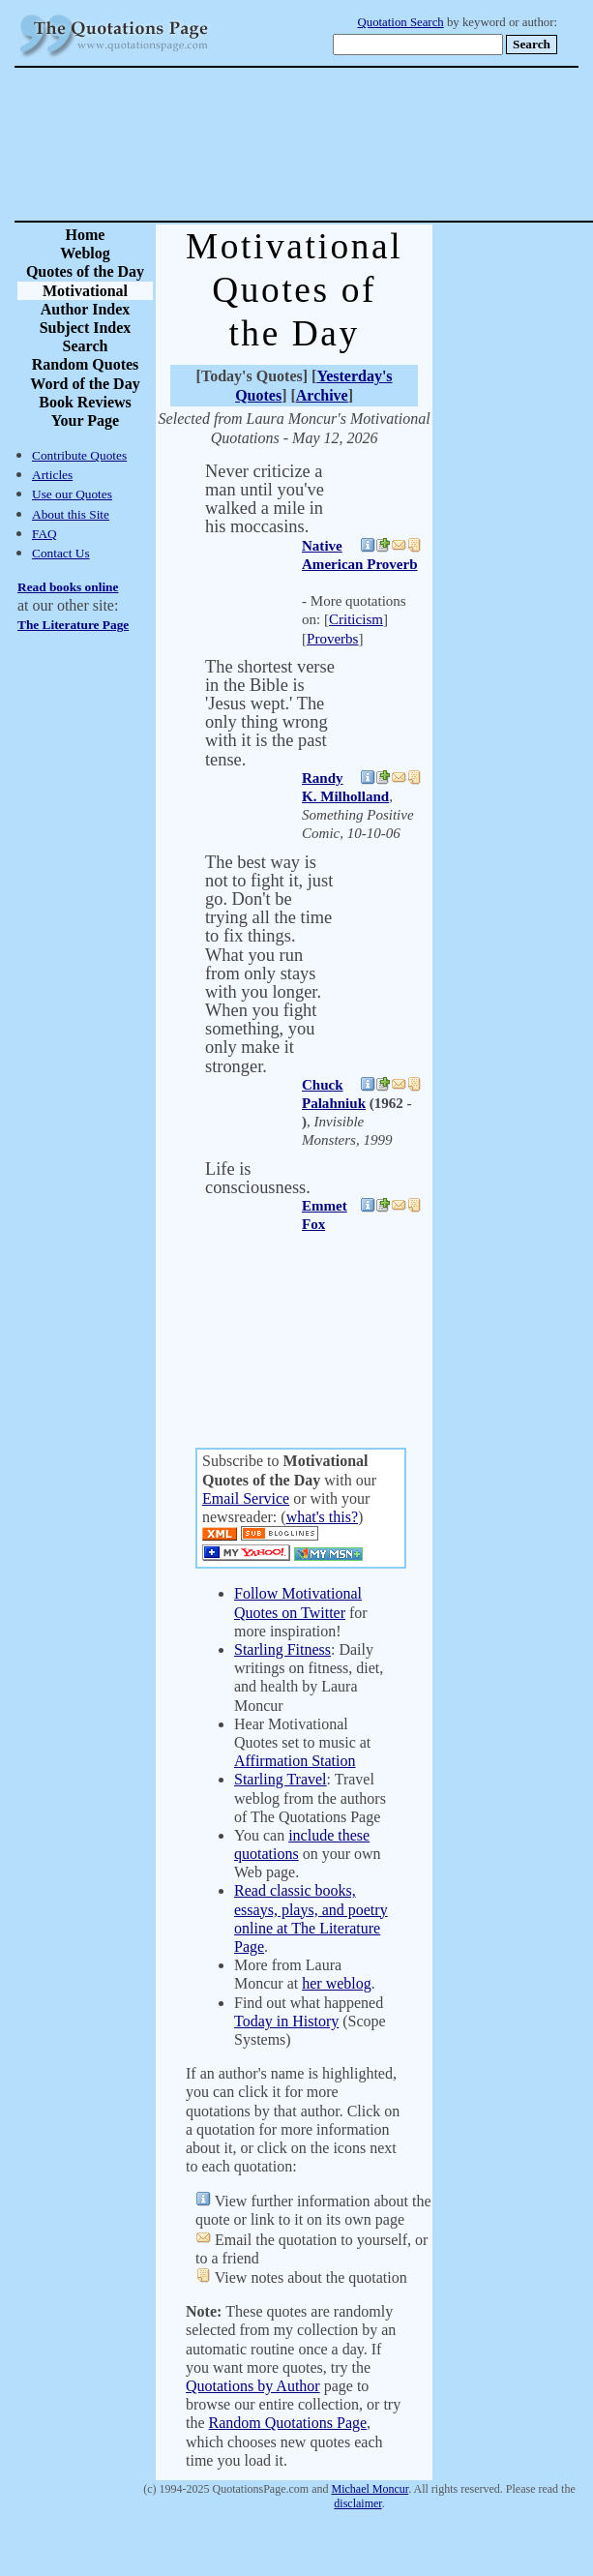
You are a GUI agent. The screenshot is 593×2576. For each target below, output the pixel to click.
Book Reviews (85, 402)
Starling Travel (280, 1779)
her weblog (336, 1983)
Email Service (245, 1498)
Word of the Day (84, 383)
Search (85, 346)
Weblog (85, 253)
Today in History (286, 2021)
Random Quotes (85, 364)
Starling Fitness (282, 1649)
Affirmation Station (294, 1760)
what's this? (322, 1517)
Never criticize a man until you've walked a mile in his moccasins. (264, 499)
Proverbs (332, 638)
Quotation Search (401, 22)
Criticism (356, 619)
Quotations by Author (253, 2386)
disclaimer (357, 2503)
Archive (322, 395)
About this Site (70, 514)
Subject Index (86, 327)
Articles (52, 474)
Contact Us (61, 553)
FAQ (44, 533)
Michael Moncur (370, 2489)
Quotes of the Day (85, 271)
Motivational (85, 291)
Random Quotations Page (288, 2422)
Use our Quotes (72, 494)
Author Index (86, 309)
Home (85, 234)
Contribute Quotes (79, 455)
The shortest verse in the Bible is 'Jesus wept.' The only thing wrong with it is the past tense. (270, 713)
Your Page (85, 420)
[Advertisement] (364, 144)
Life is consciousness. (258, 1178)
